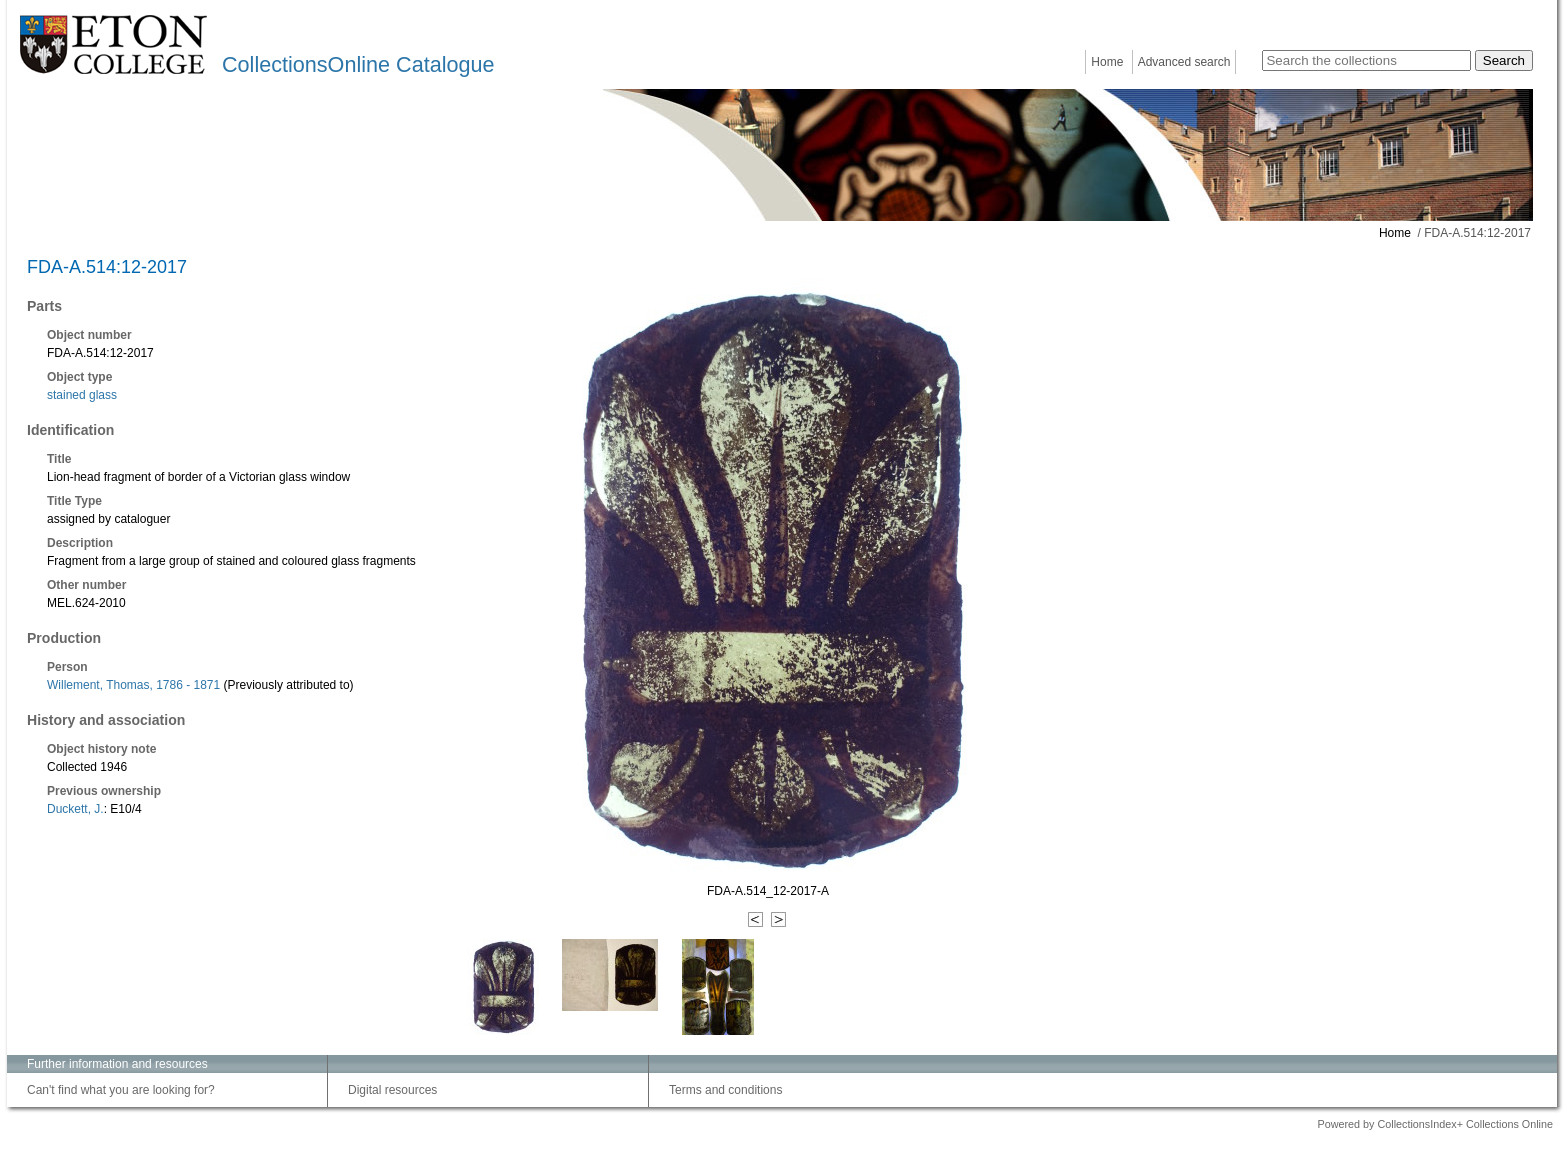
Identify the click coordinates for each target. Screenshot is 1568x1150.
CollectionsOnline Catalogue (358, 64)
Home (1107, 62)
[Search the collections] (1366, 60)
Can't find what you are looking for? (121, 1090)
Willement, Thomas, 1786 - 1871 (133, 685)
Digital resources (392, 1090)
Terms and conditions (725, 1090)
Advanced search (1184, 62)
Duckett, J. (75, 809)
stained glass (82, 395)
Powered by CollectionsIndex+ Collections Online (1435, 1124)
